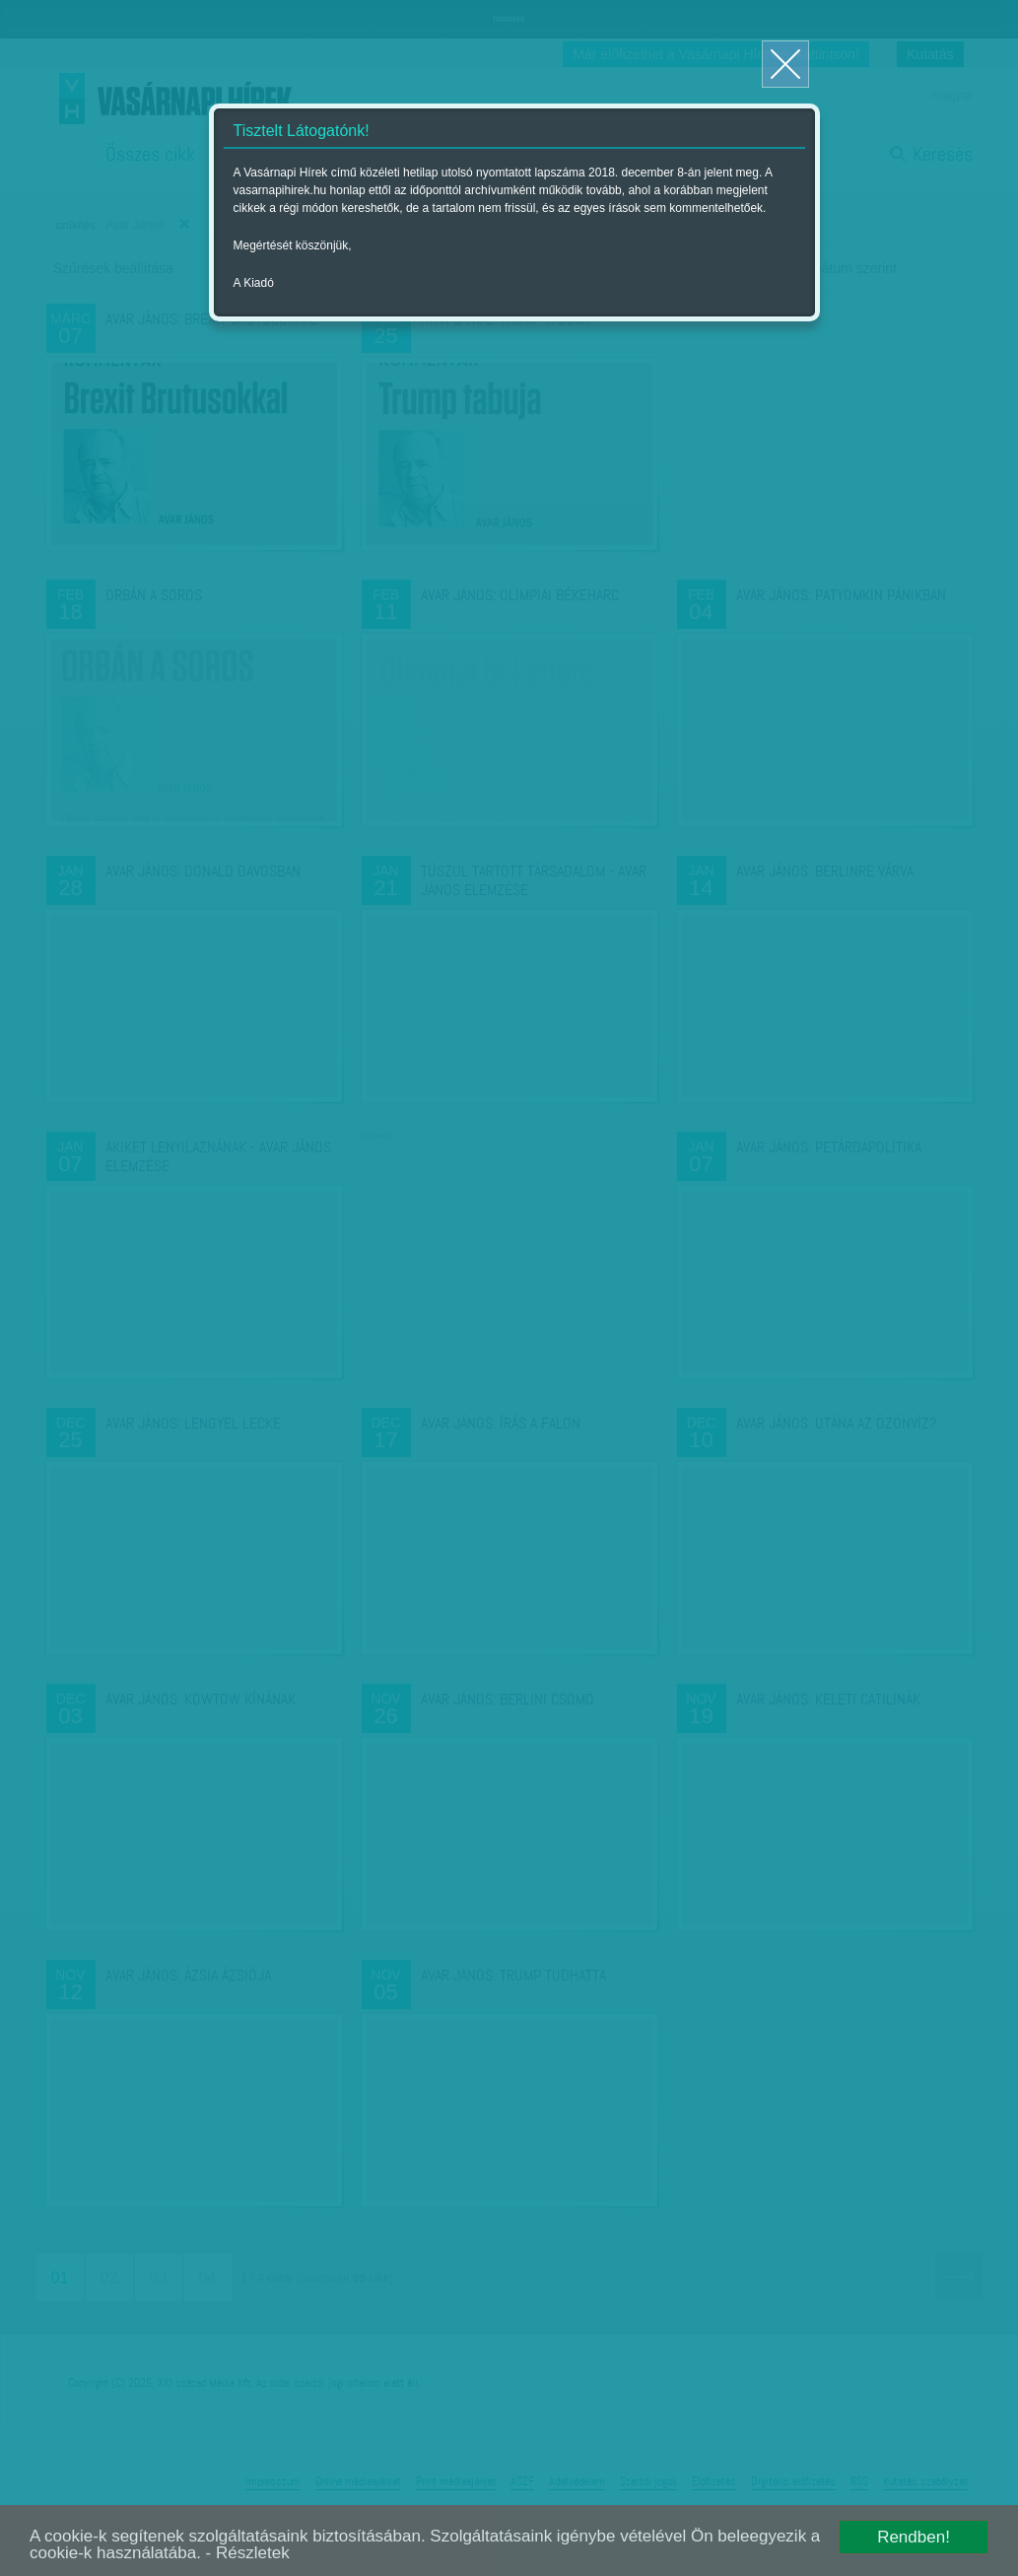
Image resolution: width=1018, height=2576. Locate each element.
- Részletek (248, 2552)
